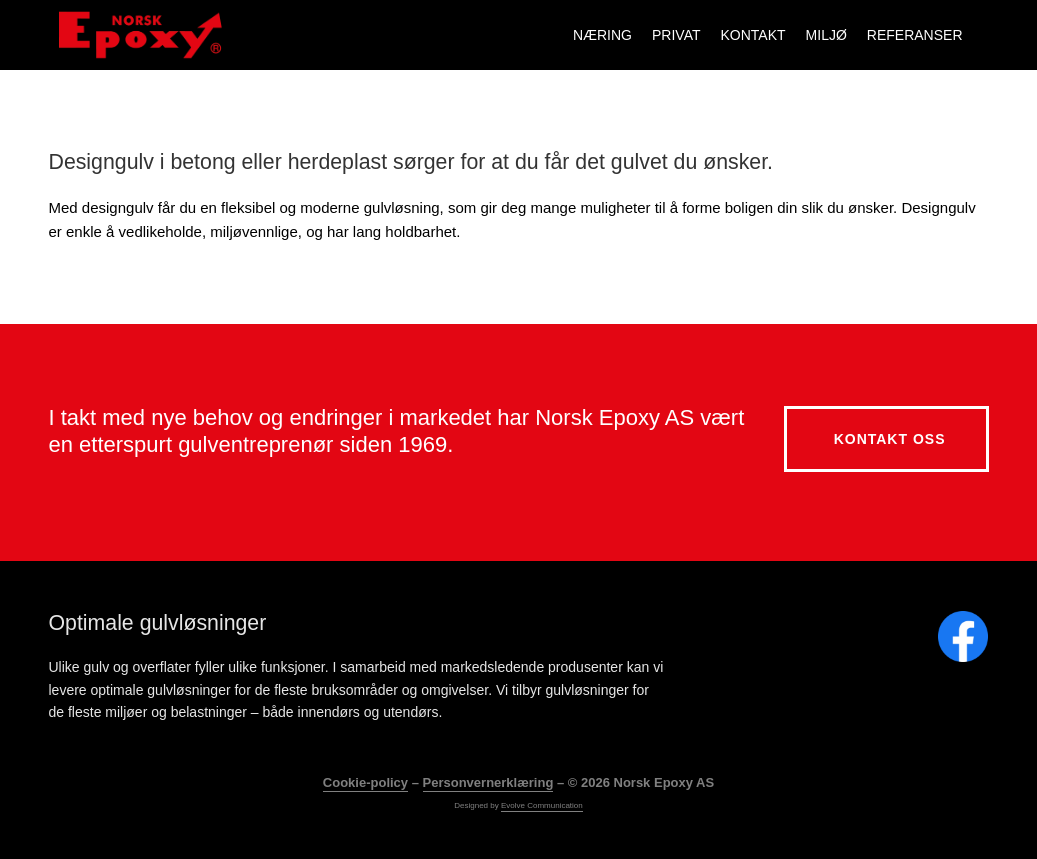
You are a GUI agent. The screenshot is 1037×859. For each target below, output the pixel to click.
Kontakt (753, 35)
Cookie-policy (365, 781)
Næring (602, 35)
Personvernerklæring (488, 781)
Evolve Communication (542, 804)
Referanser (915, 35)
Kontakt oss (890, 437)
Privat (676, 35)
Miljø (826, 35)
